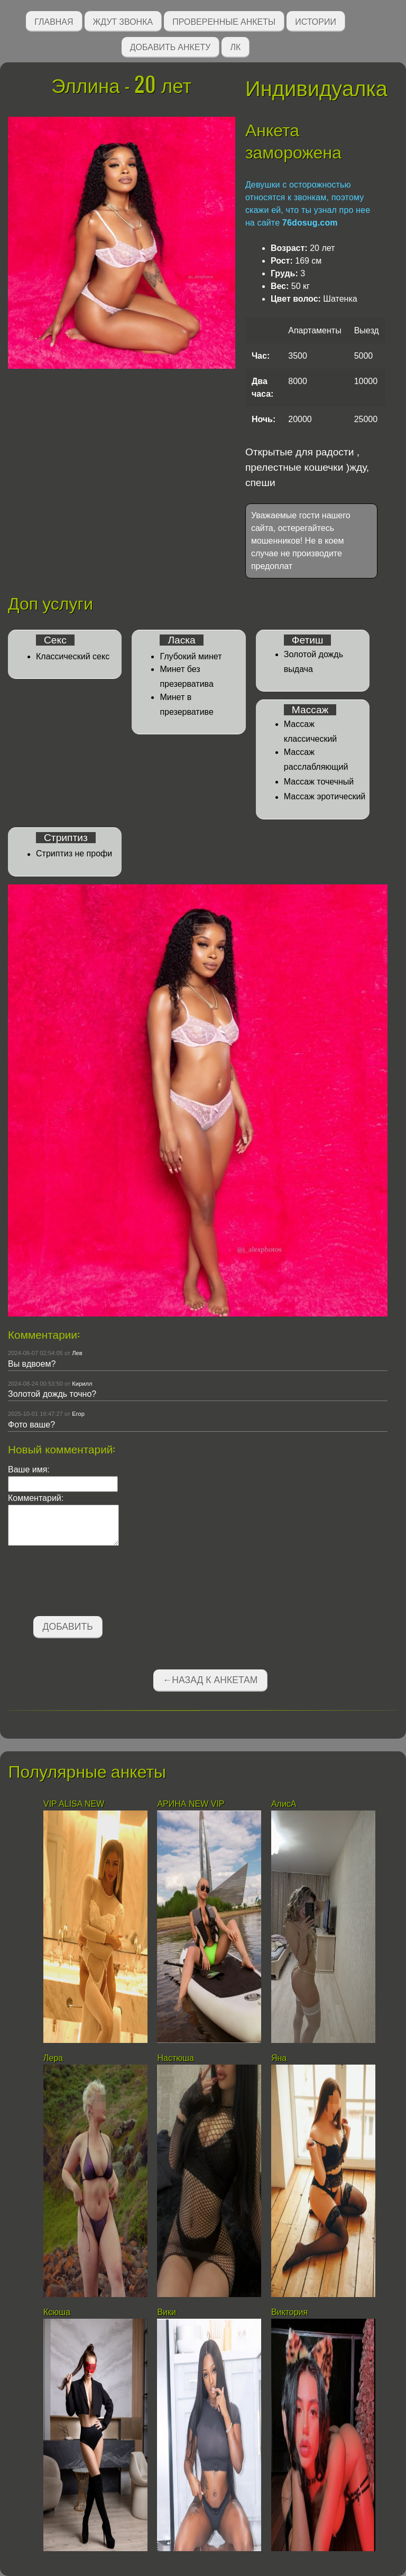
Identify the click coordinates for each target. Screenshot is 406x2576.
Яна (279, 2058)
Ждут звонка (123, 21)
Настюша (175, 2058)
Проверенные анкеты (223, 21)
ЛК (235, 46)
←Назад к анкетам (210, 1680)
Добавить (68, 1626)
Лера (53, 2058)
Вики (166, 2312)
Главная (53, 21)
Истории (315, 21)
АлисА (284, 1803)
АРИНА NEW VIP (190, 1803)
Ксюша (56, 2312)
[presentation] (88, 1582)
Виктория (289, 2312)
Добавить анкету (170, 46)
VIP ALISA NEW (73, 1803)
